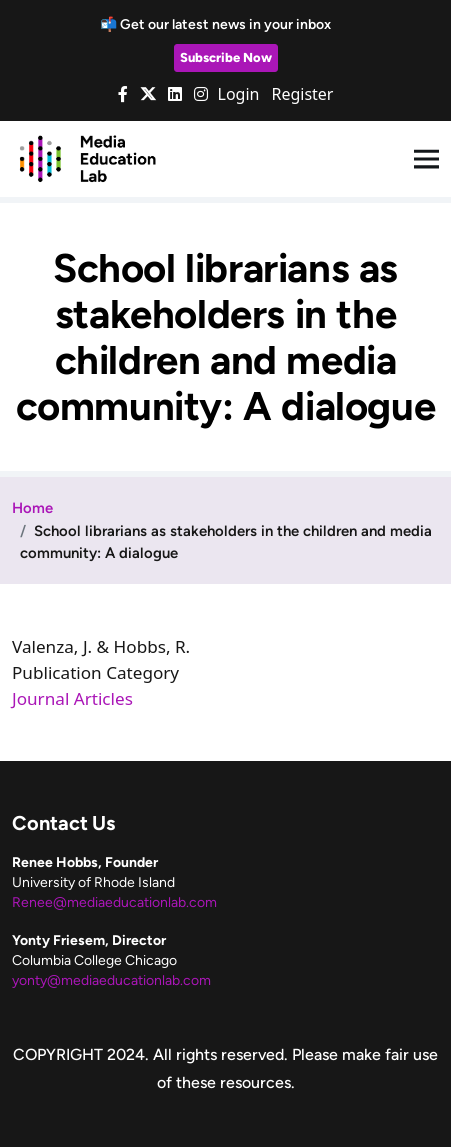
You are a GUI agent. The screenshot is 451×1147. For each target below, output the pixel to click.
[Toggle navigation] (426, 159)
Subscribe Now (226, 57)
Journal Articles (72, 698)
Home (32, 508)
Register (302, 94)
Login (239, 94)
